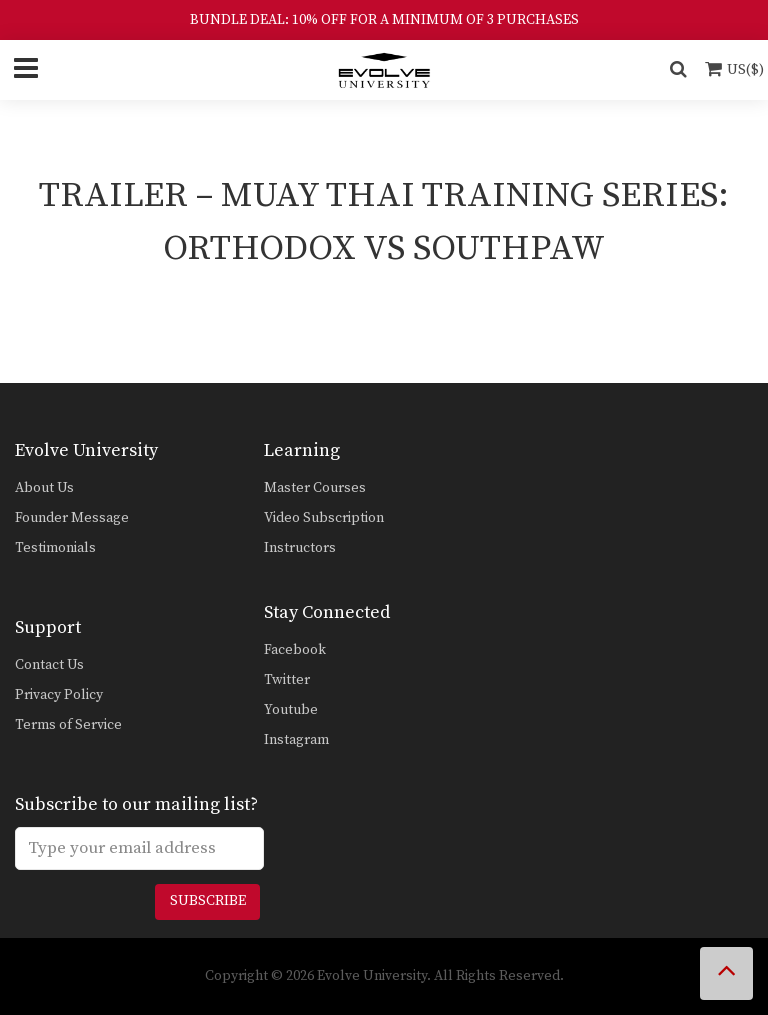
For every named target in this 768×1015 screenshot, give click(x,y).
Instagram (296, 740)
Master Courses (315, 488)
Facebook (295, 650)
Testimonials (55, 548)
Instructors (300, 548)
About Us (44, 488)
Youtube (291, 710)
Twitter (287, 680)
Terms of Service (68, 725)
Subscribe (208, 901)
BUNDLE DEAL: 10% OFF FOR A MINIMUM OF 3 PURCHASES (384, 20)
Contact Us (49, 665)
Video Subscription (324, 518)
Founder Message (72, 518)
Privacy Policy (59, 695)
